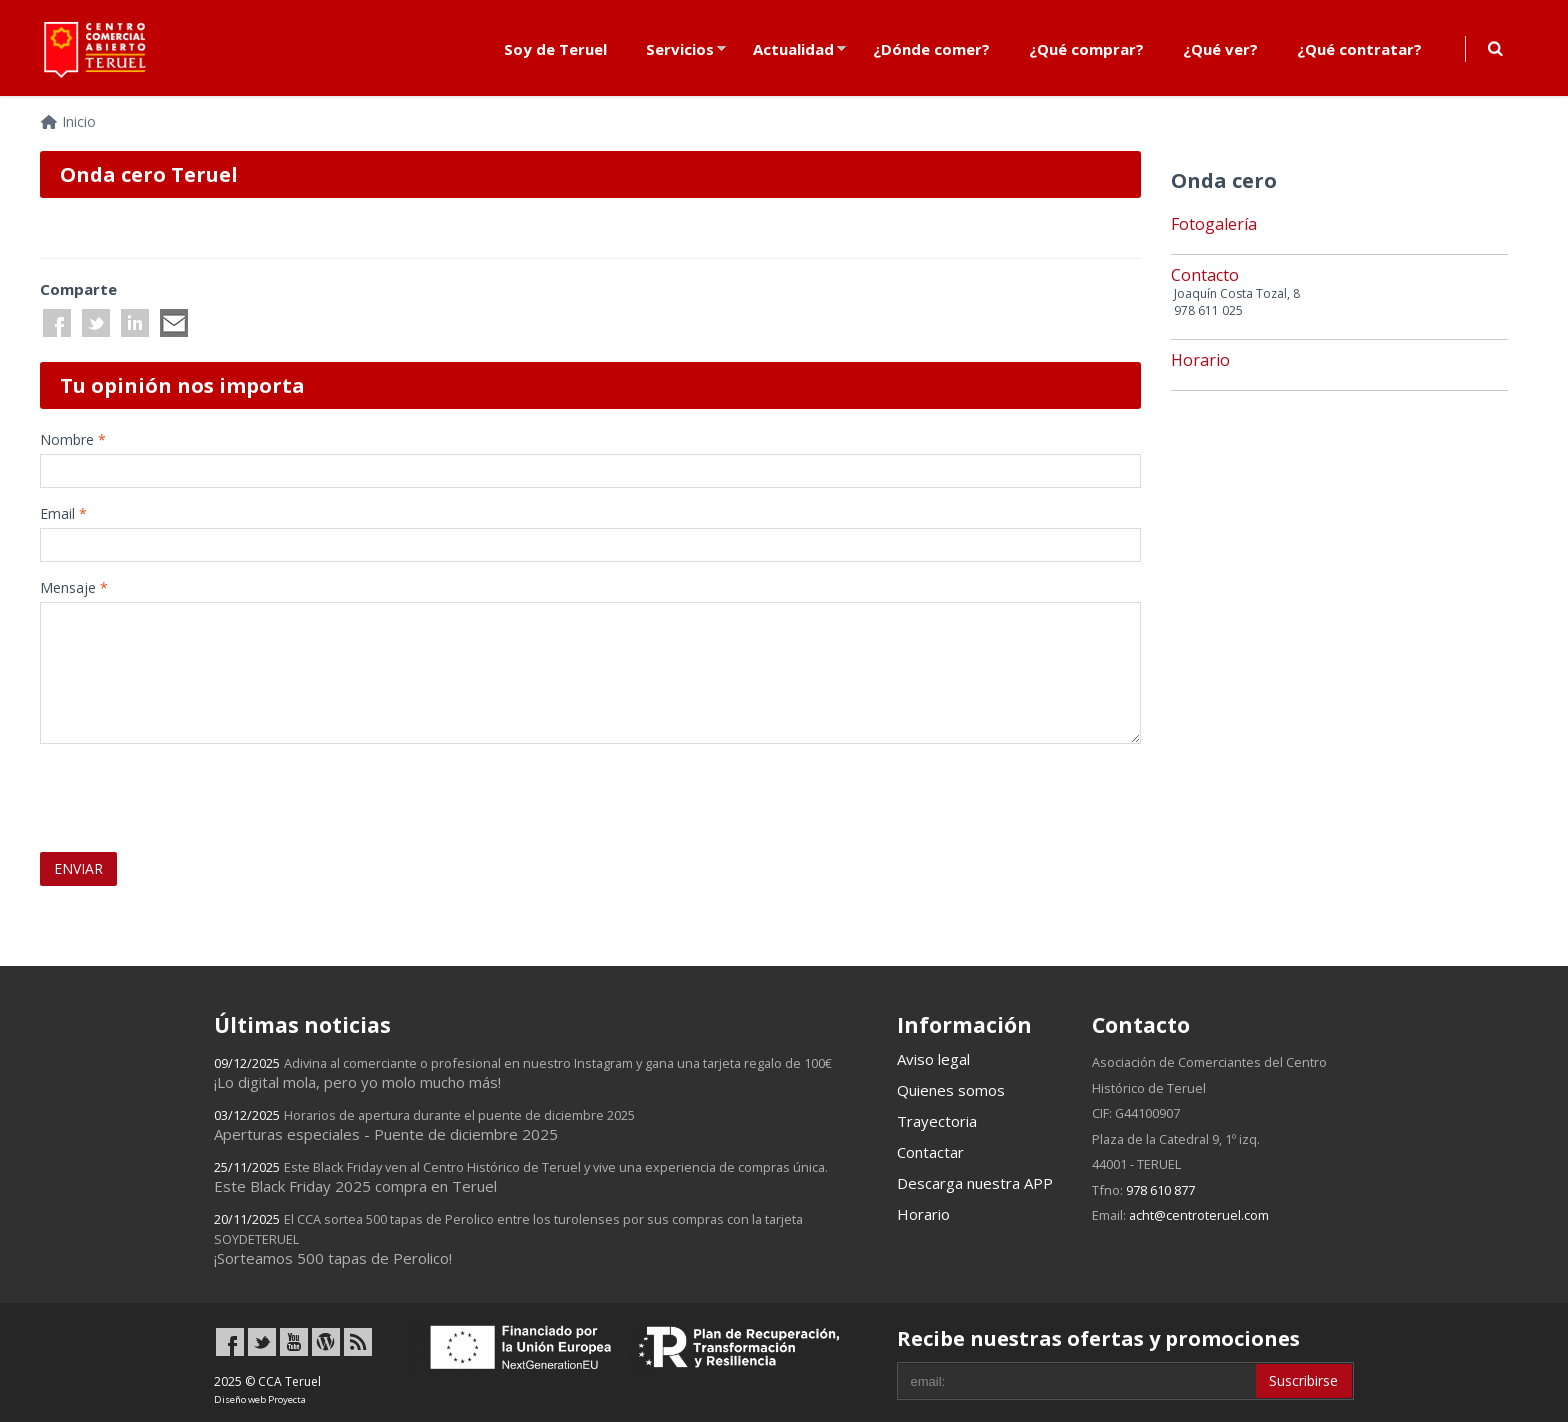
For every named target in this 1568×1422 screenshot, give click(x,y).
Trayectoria (937, 1121)
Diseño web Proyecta (260, 1399)
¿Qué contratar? (1359, 49)
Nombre (73, 439)
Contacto (1205, 275)
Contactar (930, 1152)
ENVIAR (78, 868)
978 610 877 (1160, 1190)
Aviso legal (933, 1059)
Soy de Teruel (555, 49)
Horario (923, 1214)
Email (63, 513)
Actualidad (793, 49)
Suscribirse (1303, 1380)
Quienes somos (951, 1090)
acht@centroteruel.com (1199, 1215)
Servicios (680, 49)
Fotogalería (1214, 224)
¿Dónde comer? (931, 49)
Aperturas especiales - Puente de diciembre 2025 (424, 1125)
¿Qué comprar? (1086, 49)
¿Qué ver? (1220, 49)
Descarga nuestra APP (975, 1183)
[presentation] (157, 789)
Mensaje (74, 587)
